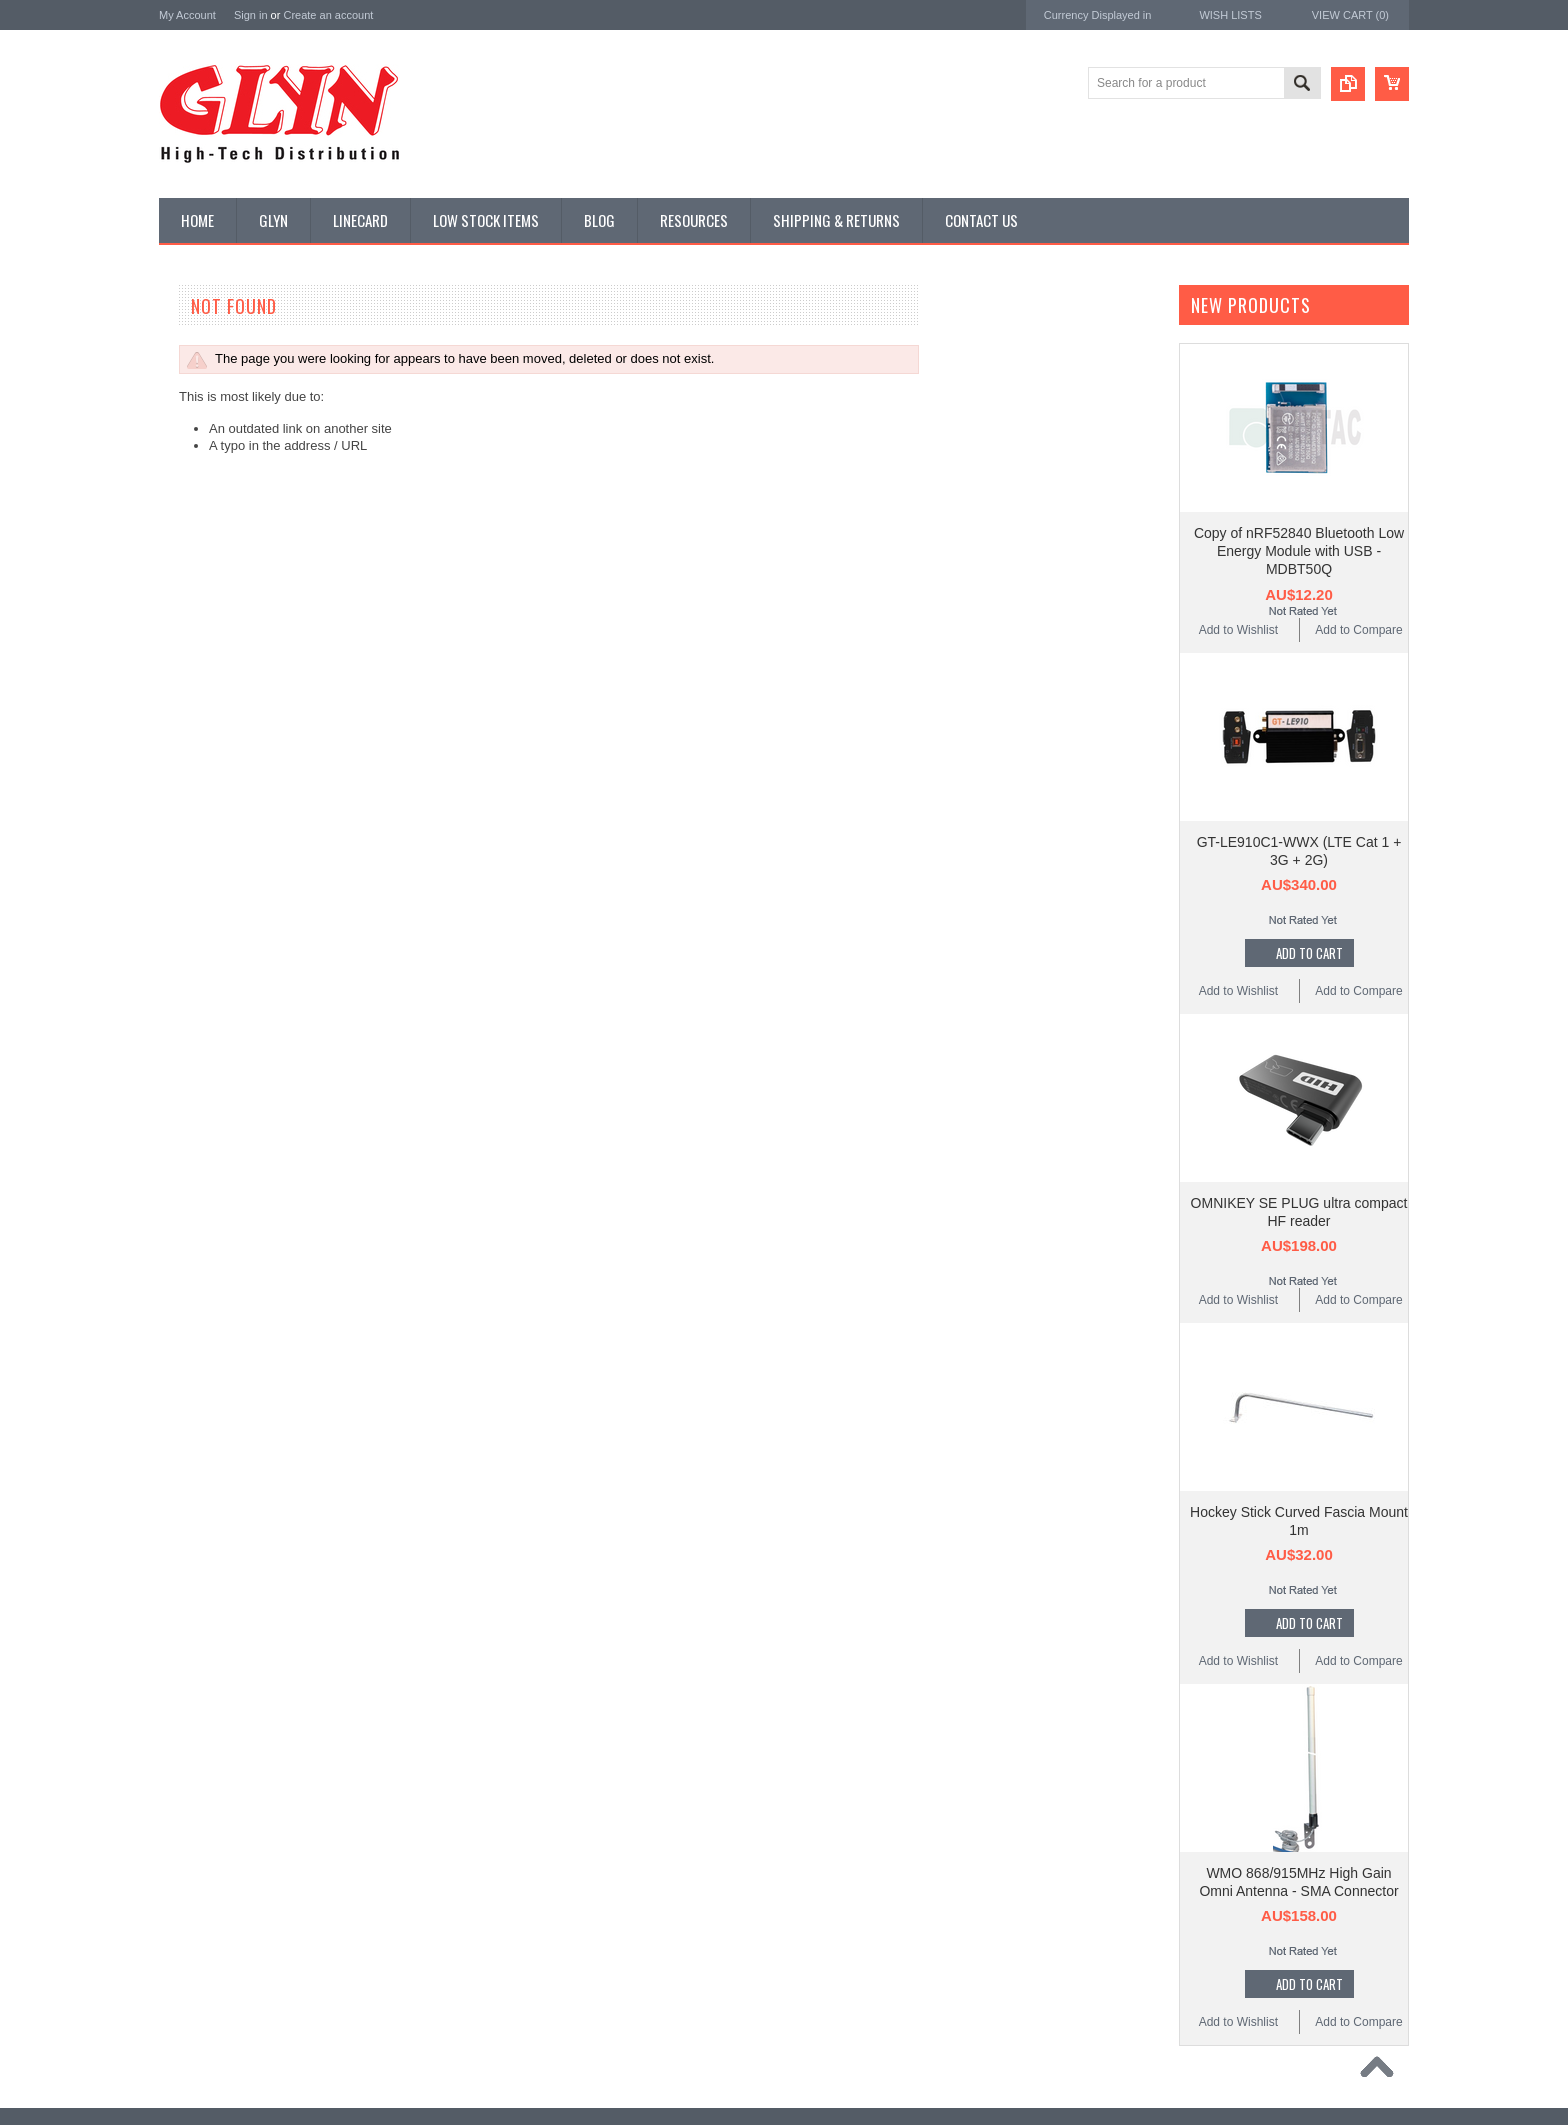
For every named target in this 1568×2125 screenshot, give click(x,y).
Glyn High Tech (203, 1149)
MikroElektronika (207, 1042)
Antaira (179, 1123)
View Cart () (1350, 15)
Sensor (189, 785)
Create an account (328, 15)
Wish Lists (1230, 15)
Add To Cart (1309, 953)
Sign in (251, 15)
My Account (187, 15)
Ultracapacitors (210, 886)
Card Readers (207, 480)
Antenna (192, 344)
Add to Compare (1358, 630)
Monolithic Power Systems (235, 1257)
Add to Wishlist (1238, 630)
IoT (178, 683)
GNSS (187, 615)
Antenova (186, 1203)
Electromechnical (215, 581)
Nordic (178, 1096)
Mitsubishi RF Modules (230, 547)
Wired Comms (208, 920)
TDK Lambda (197, 1069)
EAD (172, 1176)
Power (187, 446)
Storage (191, 818)
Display (189, 412)
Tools (184, 852)
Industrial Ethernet (218, 513)
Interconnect (203, 649)
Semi (183, 751)
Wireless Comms (215, 954)
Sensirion (186, 1284)
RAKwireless (196, 1230)
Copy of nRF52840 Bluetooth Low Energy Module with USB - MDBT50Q (1299, 551)
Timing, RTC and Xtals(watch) (249, 378)
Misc (182, 717)
